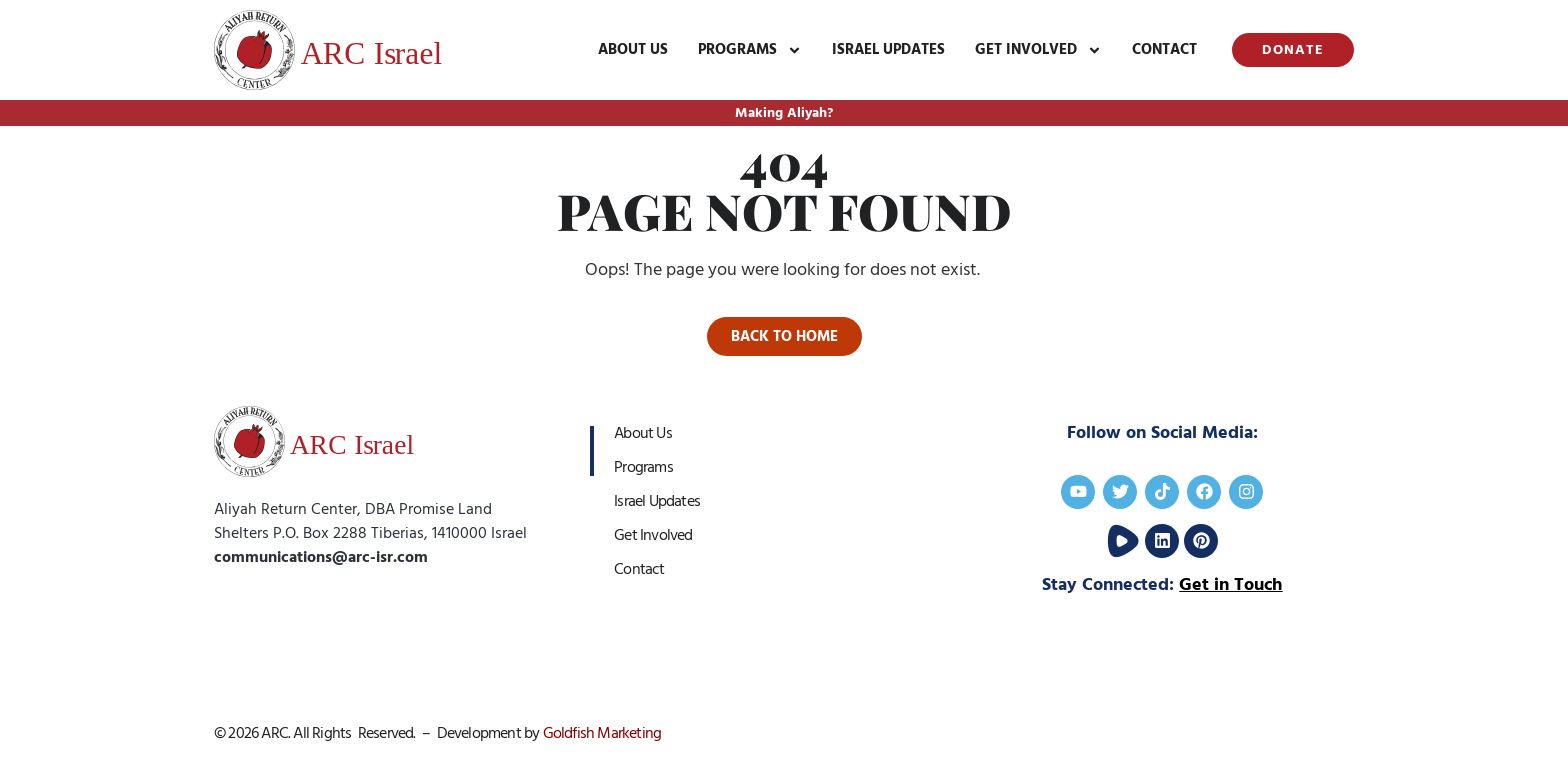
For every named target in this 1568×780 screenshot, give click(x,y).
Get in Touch (1230, 584)
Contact (1164, 49)
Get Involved (1038, 50)
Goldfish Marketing (602, 733)
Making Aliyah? (784, 113)
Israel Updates (888, 49)
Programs (750, 50)
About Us (633, 49)
